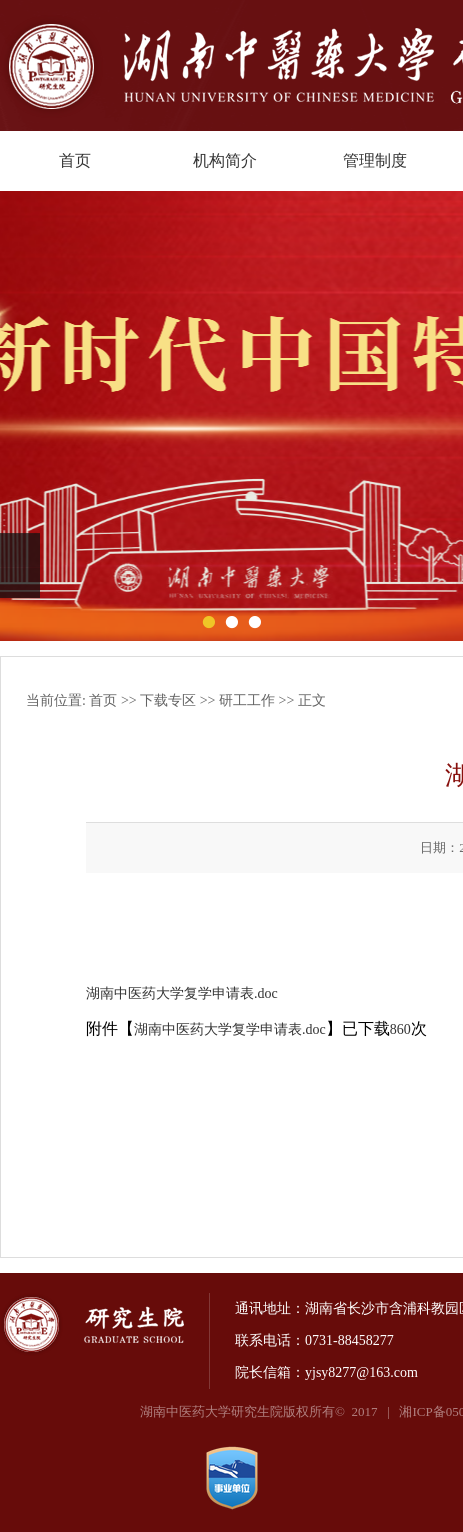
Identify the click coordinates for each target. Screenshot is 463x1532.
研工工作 (247, 700)
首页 (75, 160)
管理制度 (375, 160)
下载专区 (168, 700)
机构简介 (225, 160)
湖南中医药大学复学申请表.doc (182, 993)
